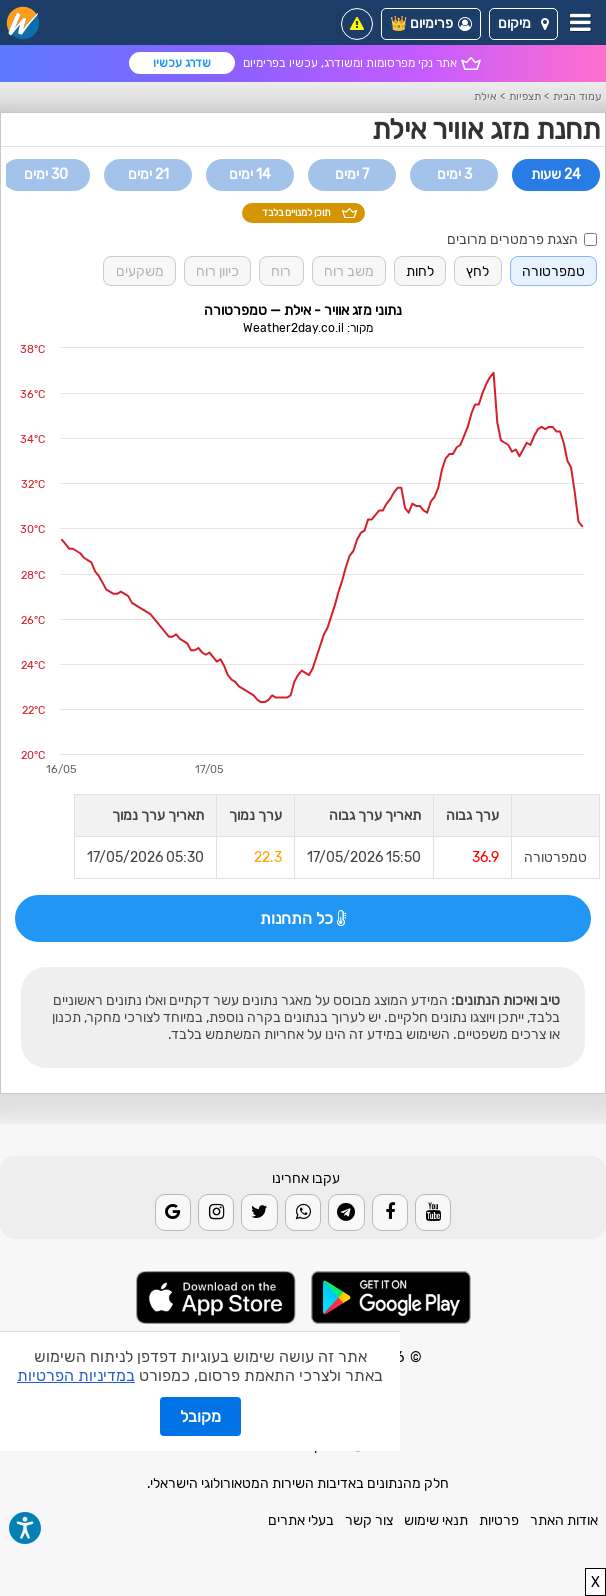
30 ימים (46, 174)
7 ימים (352, 174)
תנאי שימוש (436, 1520)
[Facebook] (390, 1212)
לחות (420, 271)
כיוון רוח (217, 271)
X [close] (595, 1582)
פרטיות (499, 1520)
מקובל (200, 1416)
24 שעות (556, 174)
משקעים (140, 271)
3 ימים (454, 174)
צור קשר (369, 1520)
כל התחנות (303, 918)
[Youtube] (433, 1212)
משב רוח (349, 271)
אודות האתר (564, 1520)
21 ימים (148, 174)
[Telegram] (346, 1212)
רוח (281, 271)
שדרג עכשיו (182, 63)
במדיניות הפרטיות (76, 1375)
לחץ (477, 271)
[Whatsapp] (303, 1212)
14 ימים (250, 174)
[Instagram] (216, 1212)
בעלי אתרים (301, 1520)
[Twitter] (259, 1212)
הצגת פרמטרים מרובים (522, 239)
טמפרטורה (553, 271)
